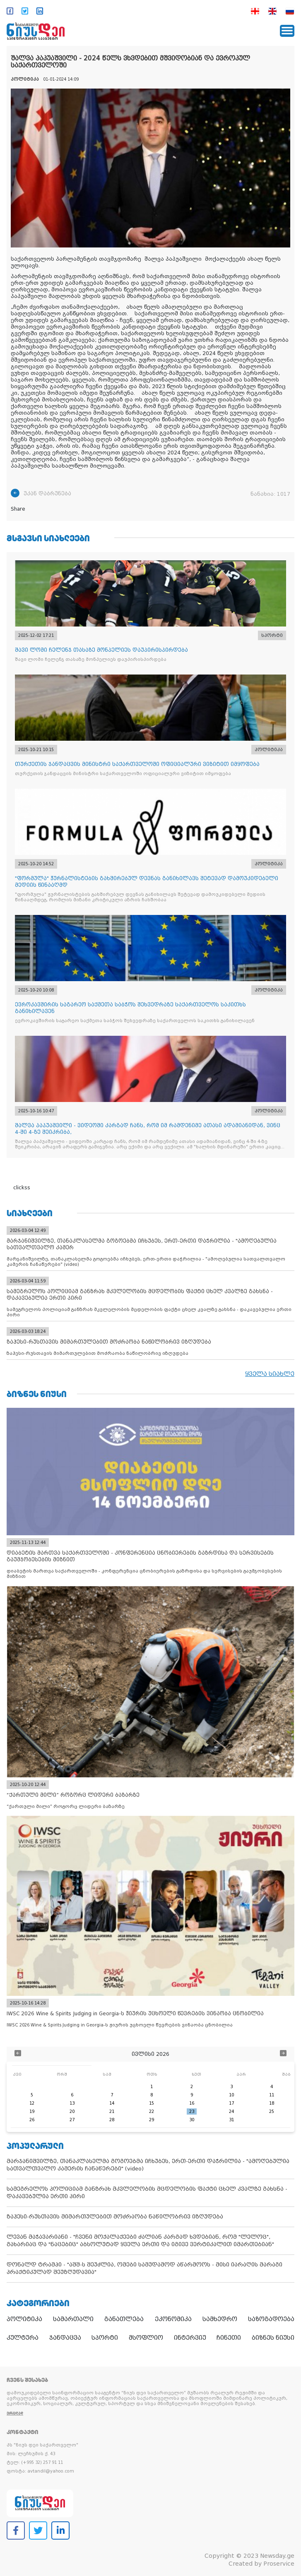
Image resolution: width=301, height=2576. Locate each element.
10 (231, 2095)
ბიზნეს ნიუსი (273, 2337)
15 (151, 2103)
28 (111, 2119)
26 (31, 2119)
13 (72, 2103)
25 (271, 2111)
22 (151, 2111)
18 (271, 2103)
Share (18, 509)
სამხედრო (219, 2319)
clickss (21, 1188)
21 (111, 2111)
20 (72, 2111)
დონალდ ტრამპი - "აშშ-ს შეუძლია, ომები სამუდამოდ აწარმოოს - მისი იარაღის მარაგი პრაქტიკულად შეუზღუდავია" (144, 2268)
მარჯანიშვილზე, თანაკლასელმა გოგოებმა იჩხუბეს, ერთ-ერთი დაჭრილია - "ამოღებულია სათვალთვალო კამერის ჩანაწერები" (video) (148, 2165)
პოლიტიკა (24, 2319)
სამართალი (73, 2319)
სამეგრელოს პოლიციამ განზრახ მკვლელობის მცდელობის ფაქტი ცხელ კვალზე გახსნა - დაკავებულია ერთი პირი (147, 2192)
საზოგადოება (271, 2319)
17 (231, 2103)
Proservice (278, 2563)
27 (72, 2119)
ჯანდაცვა (65, 2337)
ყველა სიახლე (269, 1374)
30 (191, 2119)
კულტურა (23, 2337)
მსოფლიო (146, 2337)
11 (271, 2095)
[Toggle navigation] (287, 31)
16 (191, 2103)
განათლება (124, 2319)
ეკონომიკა (173, 2319)
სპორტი (105, 2337)
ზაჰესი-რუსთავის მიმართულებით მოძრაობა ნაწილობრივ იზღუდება (115, 2216)
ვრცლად (15, 2413)
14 (111, 2103)
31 (231, 2119)
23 (191, 2111)
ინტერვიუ (190, 2337)
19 (31, 2111)
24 (231, 2111)
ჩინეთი (229, 2337)
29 (151, 2119)
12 (31, 2103)
